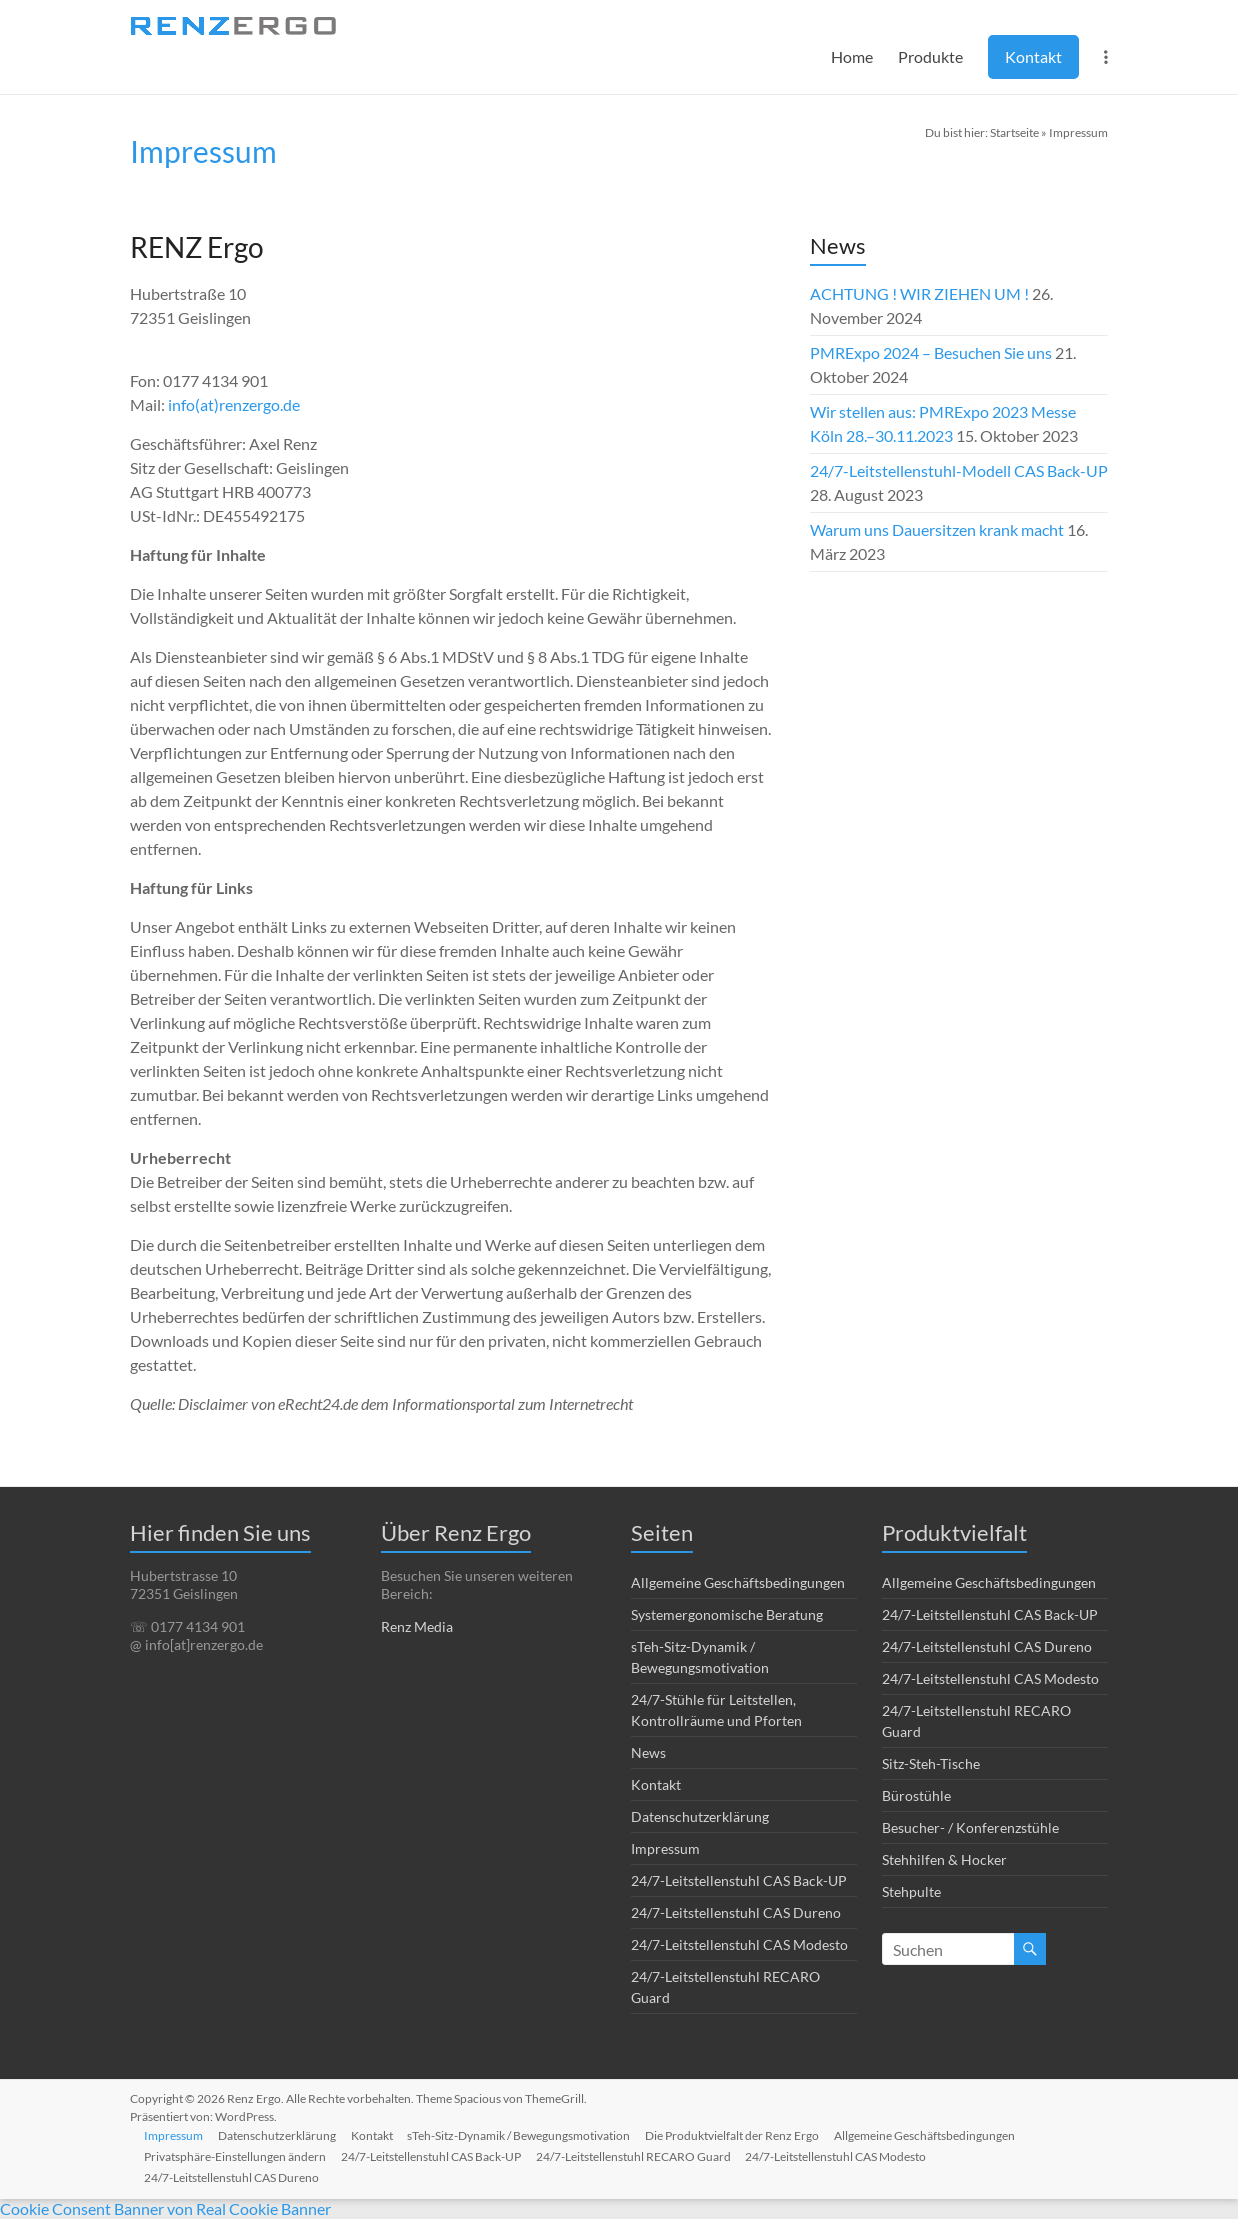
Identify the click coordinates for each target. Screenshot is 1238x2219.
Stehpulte (911, 1891)
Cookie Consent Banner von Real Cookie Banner (165, 2208)
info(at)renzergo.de (234, 404)
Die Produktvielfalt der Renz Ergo (739, 2134)
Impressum (665, 1848)
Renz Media (417, 1626)
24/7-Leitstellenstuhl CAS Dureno (736, 1912)
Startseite (1014, 132)
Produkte (930, 56)
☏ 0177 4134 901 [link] (187, 1626)
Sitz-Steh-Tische (931, 1763)
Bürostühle (916, 1795)
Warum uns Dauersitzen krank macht (937, 529)
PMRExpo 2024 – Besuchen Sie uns (931, 352)
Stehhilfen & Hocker (944, 1859)
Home (852, 56)
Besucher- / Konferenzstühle (970, 1827)
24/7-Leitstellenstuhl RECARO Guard (637, 2155)
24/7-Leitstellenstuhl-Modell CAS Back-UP (959, 470)
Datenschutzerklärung (700, 1816)
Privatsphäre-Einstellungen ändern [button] (237, 2155)
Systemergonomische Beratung (727, 1614)
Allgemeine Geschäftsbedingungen (738, 1582)
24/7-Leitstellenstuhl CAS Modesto (739, 1944)
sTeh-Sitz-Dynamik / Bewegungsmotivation (524, 2134)
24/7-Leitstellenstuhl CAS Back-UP (739, 1880)
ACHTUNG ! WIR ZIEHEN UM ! (919, 293)
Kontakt (1033, 56)
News (648, 1752)
